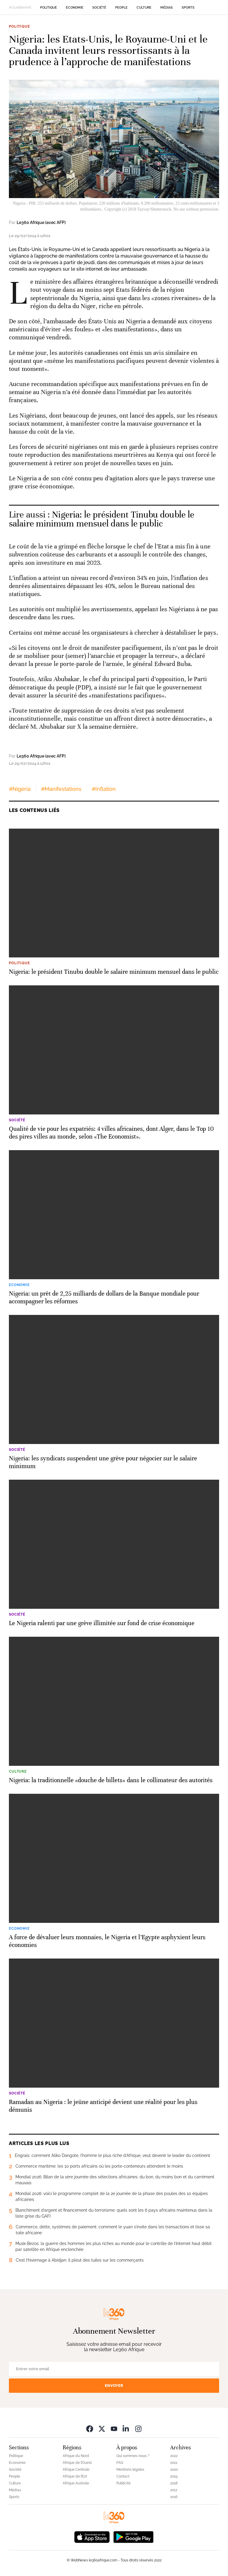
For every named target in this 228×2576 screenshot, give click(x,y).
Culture (144, 8)
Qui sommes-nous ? (132, 2456)
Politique (48, 8)
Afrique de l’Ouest (77, 2463)
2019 (174, 2476)
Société (99, 8)
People (121, 8)
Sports (188, 8)
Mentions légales (130, 2469)
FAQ (119, 2463)
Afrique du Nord (76, 2456)
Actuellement (20, 7)
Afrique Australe (76, 2483)
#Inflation (104, 789)
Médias (166, 8)
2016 (174, 2497)
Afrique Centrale (76, 2469)
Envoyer (114, 2385)
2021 (173, 2463)
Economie (74, 8)
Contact (122, 2476)
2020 (174, 2469)
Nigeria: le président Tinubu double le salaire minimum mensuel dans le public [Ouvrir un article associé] (101, 519)
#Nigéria (20, 789)
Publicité (123, 2483)
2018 (174, 2483)
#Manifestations (61, 789)
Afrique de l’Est (75, 2476)
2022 (174, 2456)
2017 (173, 2490)
